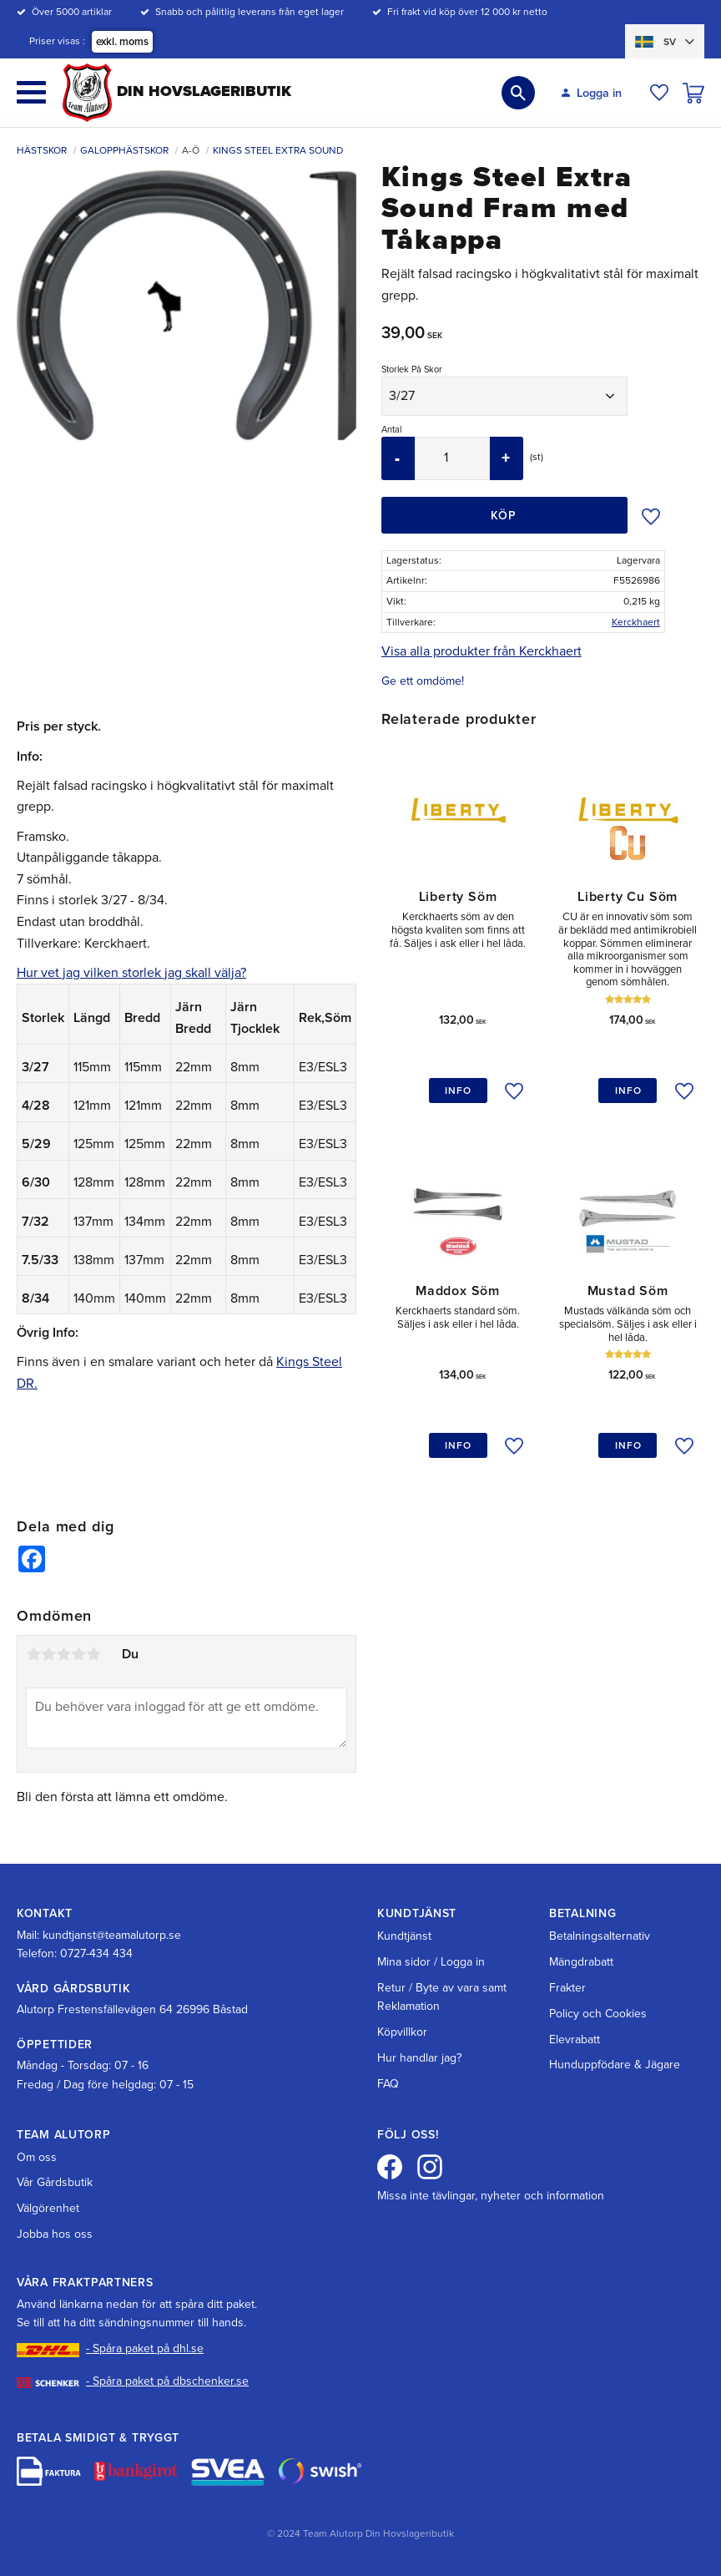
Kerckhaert (636, 622)
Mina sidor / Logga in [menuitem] (431, 1962)
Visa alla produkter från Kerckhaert (481, 651)
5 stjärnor (93, 1654)
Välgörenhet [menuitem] (48, 2208)
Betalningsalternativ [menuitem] (599, 1936)
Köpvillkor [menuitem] (402, 2032)
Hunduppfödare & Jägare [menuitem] (614, 2064)
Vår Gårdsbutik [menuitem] (55, 2182)
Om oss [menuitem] (37, 2157)
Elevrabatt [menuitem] (574, 2039)
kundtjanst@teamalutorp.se (112, 1935)
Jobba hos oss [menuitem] (55, 2234)
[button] (31, 92)
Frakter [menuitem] (567, 1988)
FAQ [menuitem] (388, 2084)
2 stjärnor (48, 1654)
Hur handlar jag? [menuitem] (419, 2058)
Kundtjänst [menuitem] (404, 1936)
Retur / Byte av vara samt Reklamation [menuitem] (442, 1997)
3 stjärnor (63, 1654)
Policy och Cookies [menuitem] (598, 2014)
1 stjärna (33, 1654)
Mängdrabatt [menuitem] (581, 1962)
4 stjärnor (78, 1654)
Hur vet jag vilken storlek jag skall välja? (131, 972)
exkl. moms (122, 41)
